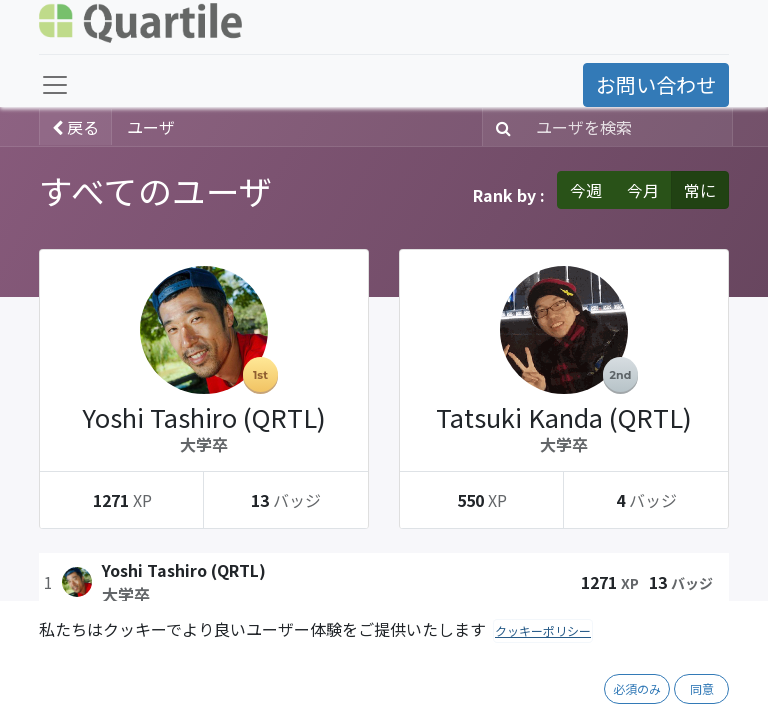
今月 (643, 190)
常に (700, 190)
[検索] (499, 127)
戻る (75, 127)
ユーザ (151, 127)
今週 (586, 190)
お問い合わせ (656, 84)
